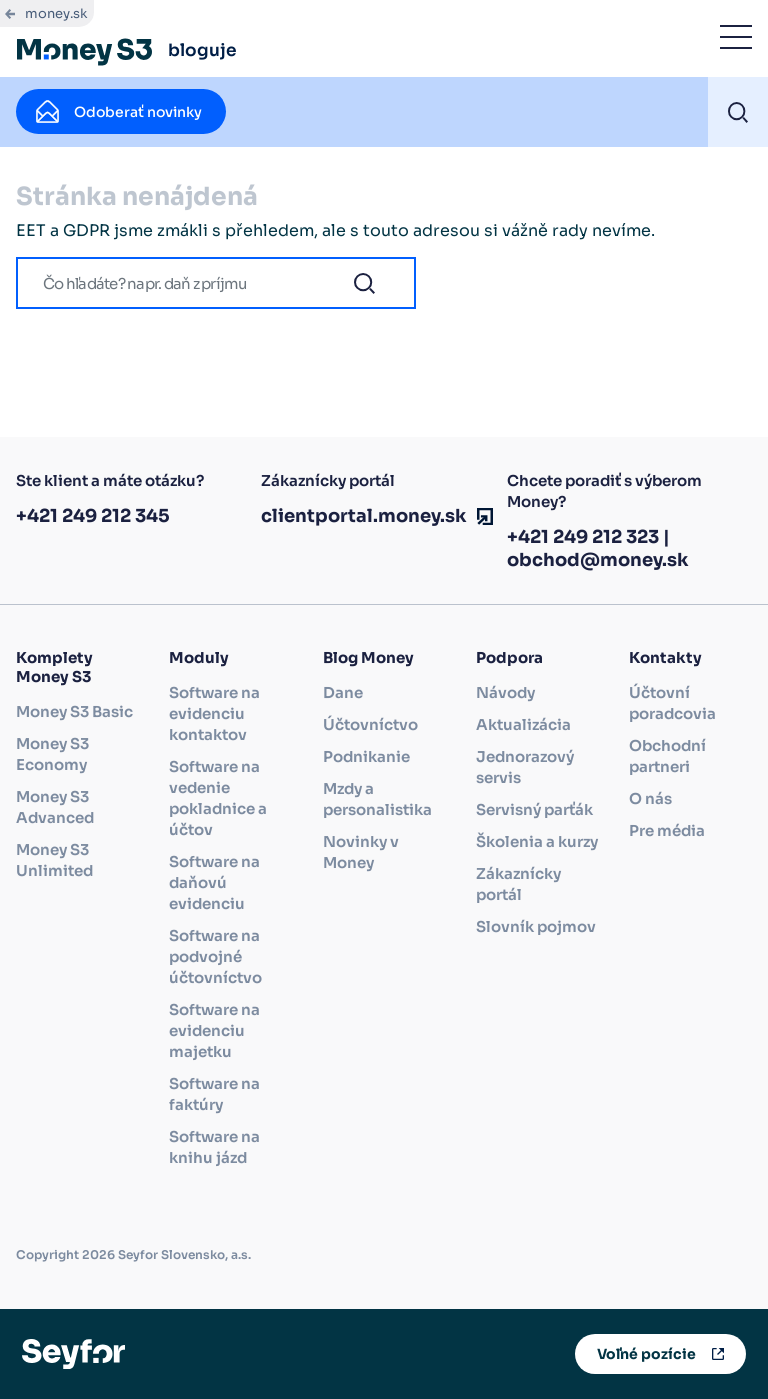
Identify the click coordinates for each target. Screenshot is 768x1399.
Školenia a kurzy (537, 841)
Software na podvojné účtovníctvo (215, 956)
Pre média (667, 830)
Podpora (509, 657)
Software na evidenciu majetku (214, 1030)
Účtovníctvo (370, 724)
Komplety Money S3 (54, 667)
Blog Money (368, 657)
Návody (505, 692)
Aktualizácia (523, 724)
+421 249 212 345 (93, 516)
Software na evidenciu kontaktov (214, 713)
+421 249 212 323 (583, 537)
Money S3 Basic (74, 711)
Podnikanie (366, 756)
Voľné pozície (646, 1354)
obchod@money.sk (598, 560)
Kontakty (665, 657)
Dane (343, 692)
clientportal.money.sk (364, 516)
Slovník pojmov (536, 926)
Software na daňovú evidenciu (214, 882)
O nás (650, 798)
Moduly (199, 657)
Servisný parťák (534, 809)
